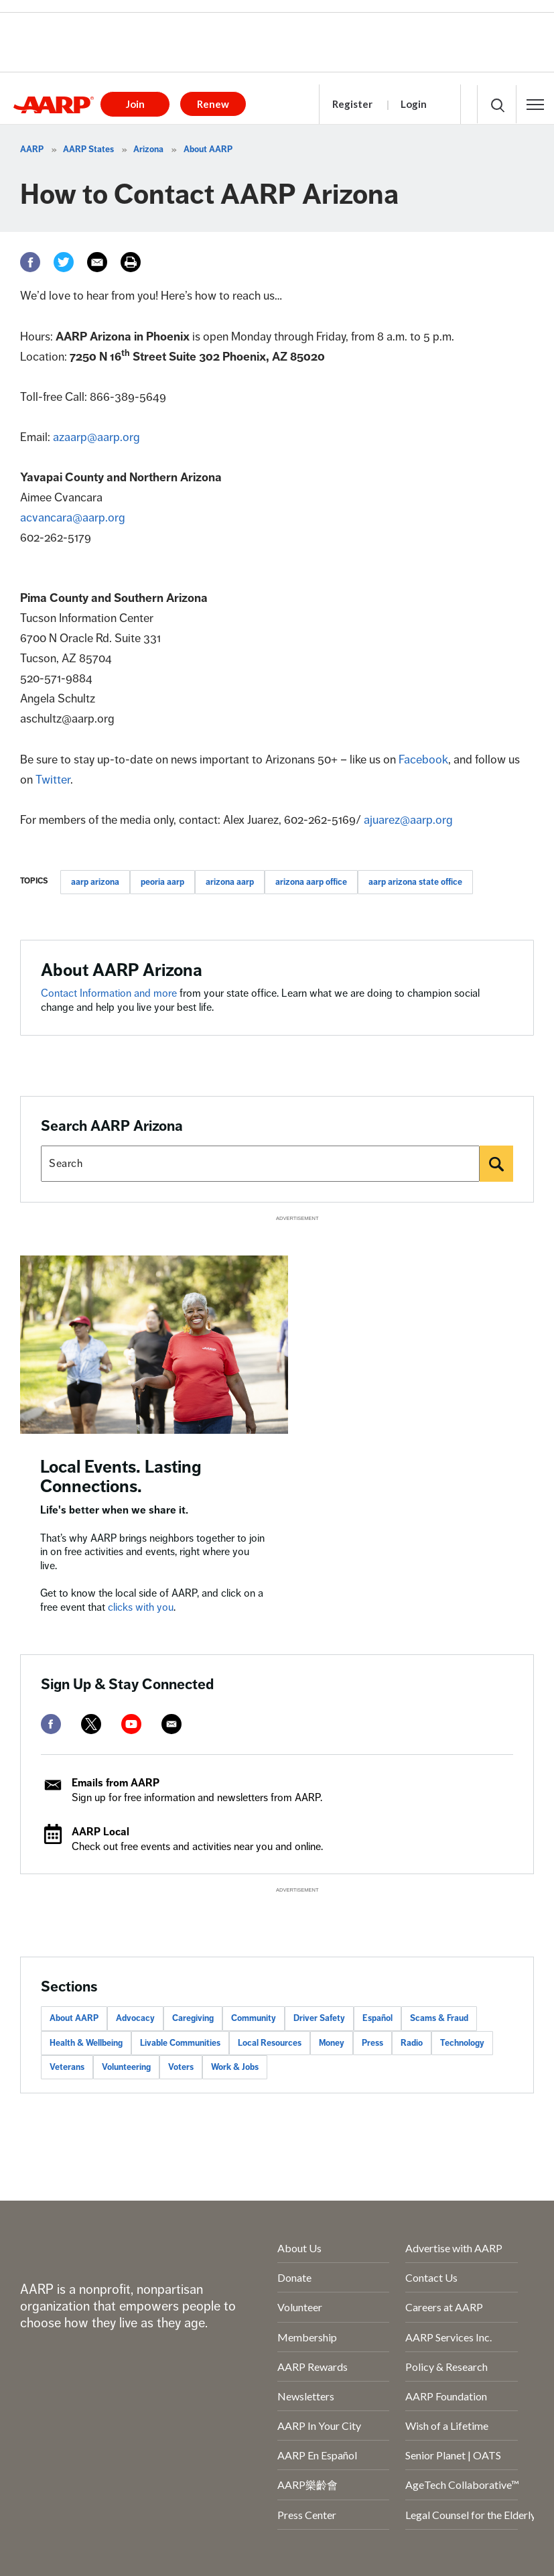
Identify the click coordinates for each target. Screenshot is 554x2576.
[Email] (97, 262)
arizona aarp (230, 882)
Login (414, 104)
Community (253, 2018)
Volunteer (299, 2307)
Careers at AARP (444, 2307)
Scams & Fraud (439, 2018)
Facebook (423, 759)
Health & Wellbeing (86, 2043)
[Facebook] (30, 262)
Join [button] (135, 104)
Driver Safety (319, 2018)
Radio (412, 2043)
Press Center (306, 2514)
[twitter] (91, 1724)
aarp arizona (95, 882)
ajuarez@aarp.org (408, 819)
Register (352, 104)
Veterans (67, 2067)
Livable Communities (180, 2043)
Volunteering (126, 2067)
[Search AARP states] (260, 1164)
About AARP (208, 149)
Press (372, 2043)
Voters (181, 2067)
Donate (294, 2277)
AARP (32, 149)
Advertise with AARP (453, 2248)
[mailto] (171, 1724)
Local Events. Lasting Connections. (121, 1477)
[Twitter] (64, 262)
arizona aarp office (311, 882)
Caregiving (193, 2018)
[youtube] (131, 1724)
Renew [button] (213, 104)
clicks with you (141, 1607)
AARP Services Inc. (448, 2337)
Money (331, 2043)
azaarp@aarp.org (96, 437)
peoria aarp (162, 882)
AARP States (88, 149)
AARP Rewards (312, 2366)
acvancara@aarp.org (72, 517)
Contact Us (431, 2277)
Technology (462, 2043)
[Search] (496, 1164)
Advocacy (135, 2018)
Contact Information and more (109, 993)
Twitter (53, 779)
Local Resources (269, 2043)
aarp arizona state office (415, 882)
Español (377, 2018)
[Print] (131, 262)
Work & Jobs (235, 2067)
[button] (535, 105)
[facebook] (51, 1724)
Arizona (148, 149)
